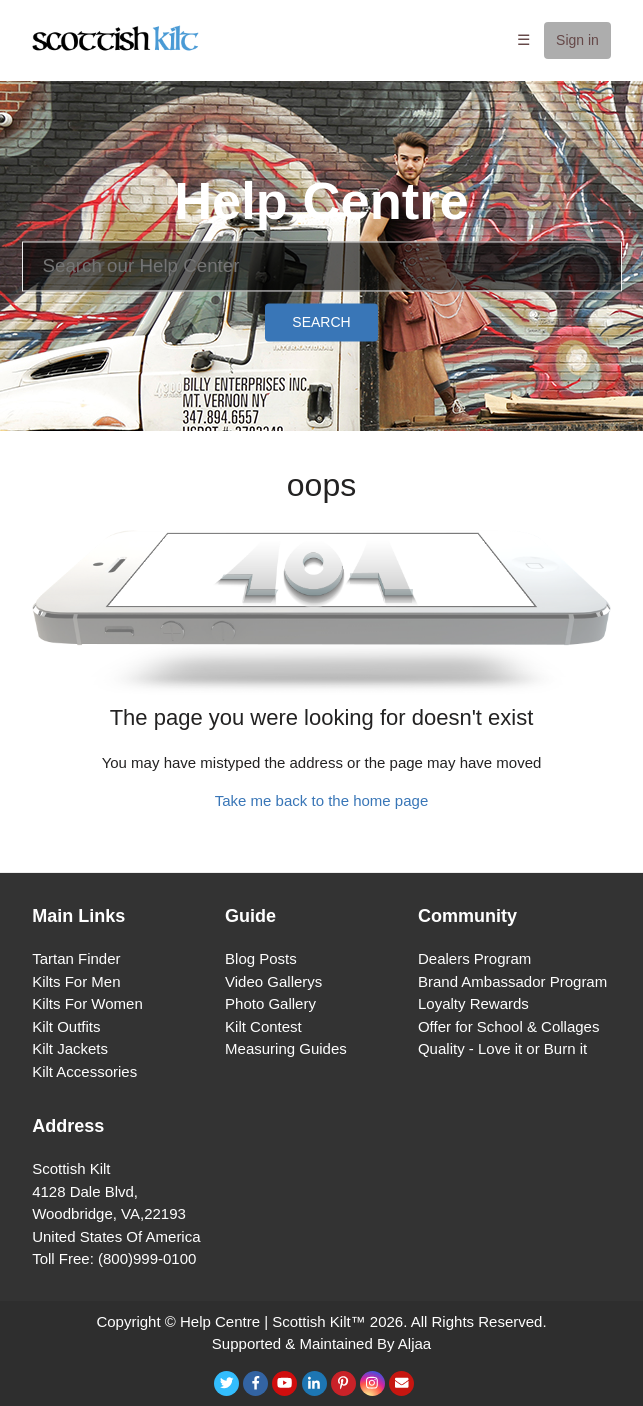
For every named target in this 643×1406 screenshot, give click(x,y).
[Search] (322, 266)
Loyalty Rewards (473, 1003)
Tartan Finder (76, 958)
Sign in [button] (577, 40)
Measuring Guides (286, 1048)
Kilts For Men (76, 981)
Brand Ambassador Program (512, 981)
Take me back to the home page (321, 800)
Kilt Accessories (84, 1071)
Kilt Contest (263, 1026)
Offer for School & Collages (508, 1026)
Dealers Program (474, 958)
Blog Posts (261, 958)
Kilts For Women (87, 1003)
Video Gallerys (273, 981)
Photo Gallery (270, 1003)
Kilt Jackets (70, 1048)
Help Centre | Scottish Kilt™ (273, 1321)
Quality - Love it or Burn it (502, 1048)
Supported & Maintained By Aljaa (321, 1343)
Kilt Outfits (66, 1026)
